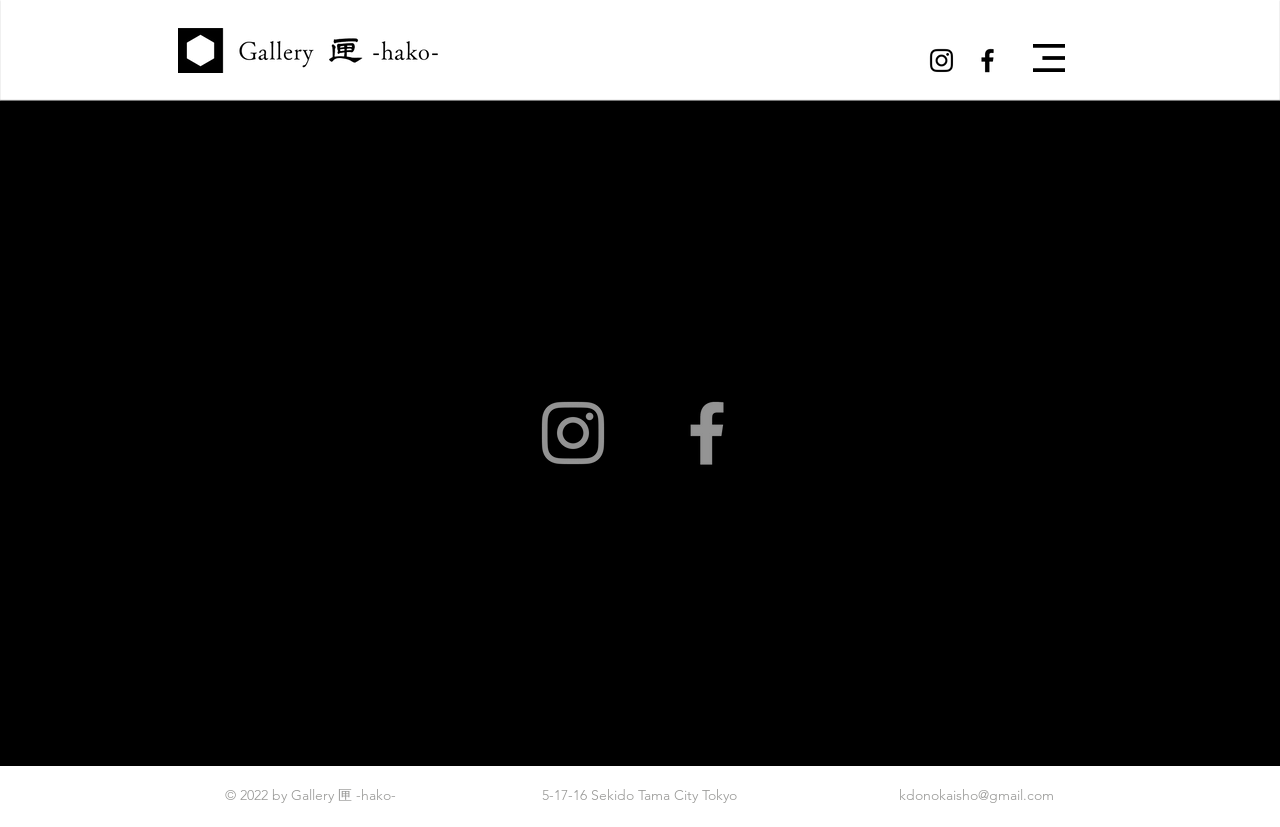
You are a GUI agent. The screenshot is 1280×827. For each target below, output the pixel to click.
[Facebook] (707, 433)
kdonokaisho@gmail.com (976, 795)
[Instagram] (573, 433)
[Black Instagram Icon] (941, 60)
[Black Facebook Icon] (987, 60)
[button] (1049, 58)
